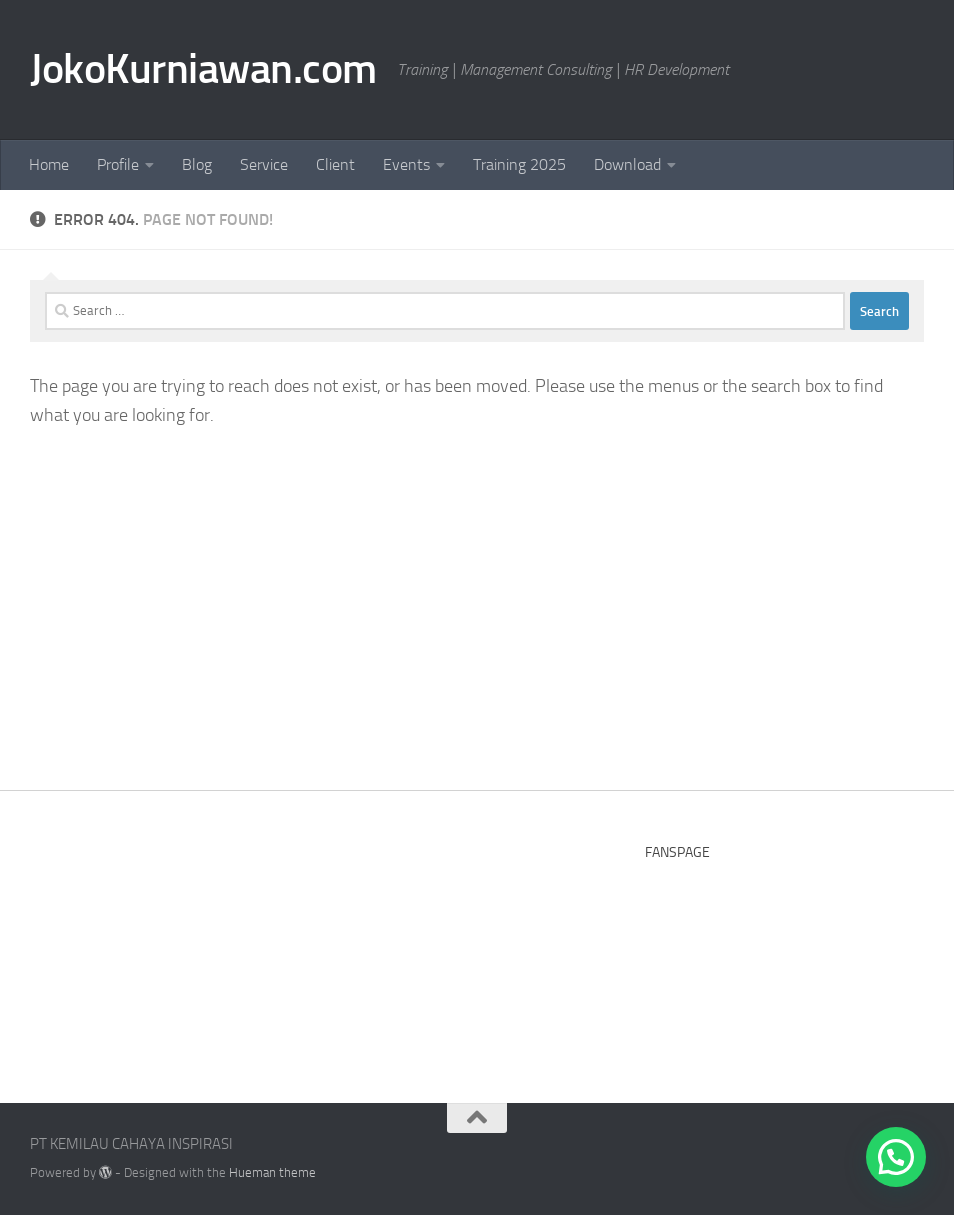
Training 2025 (519, 164)
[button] (896, 1157)
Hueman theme (272, 1172)
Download (627, 164)
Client (335, 164)
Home (49, 164)
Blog (197, 164)
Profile (118, 164)
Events (406, 164)
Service (264, 164)
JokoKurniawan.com (203, 69)
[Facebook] (838, 1151)
